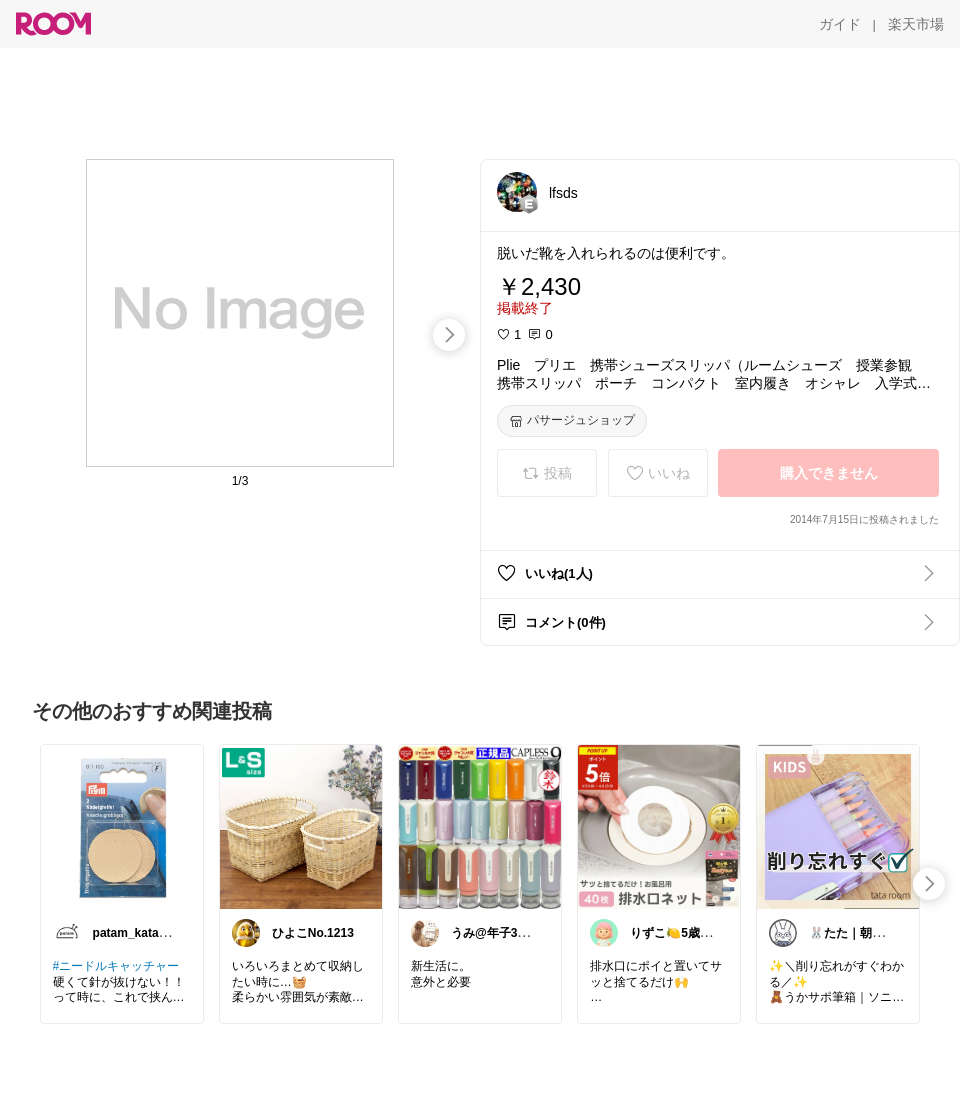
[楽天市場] (916, 24)
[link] (122, 826)
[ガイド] (840, 24)
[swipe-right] (449, 335)
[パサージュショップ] (572, 421)
